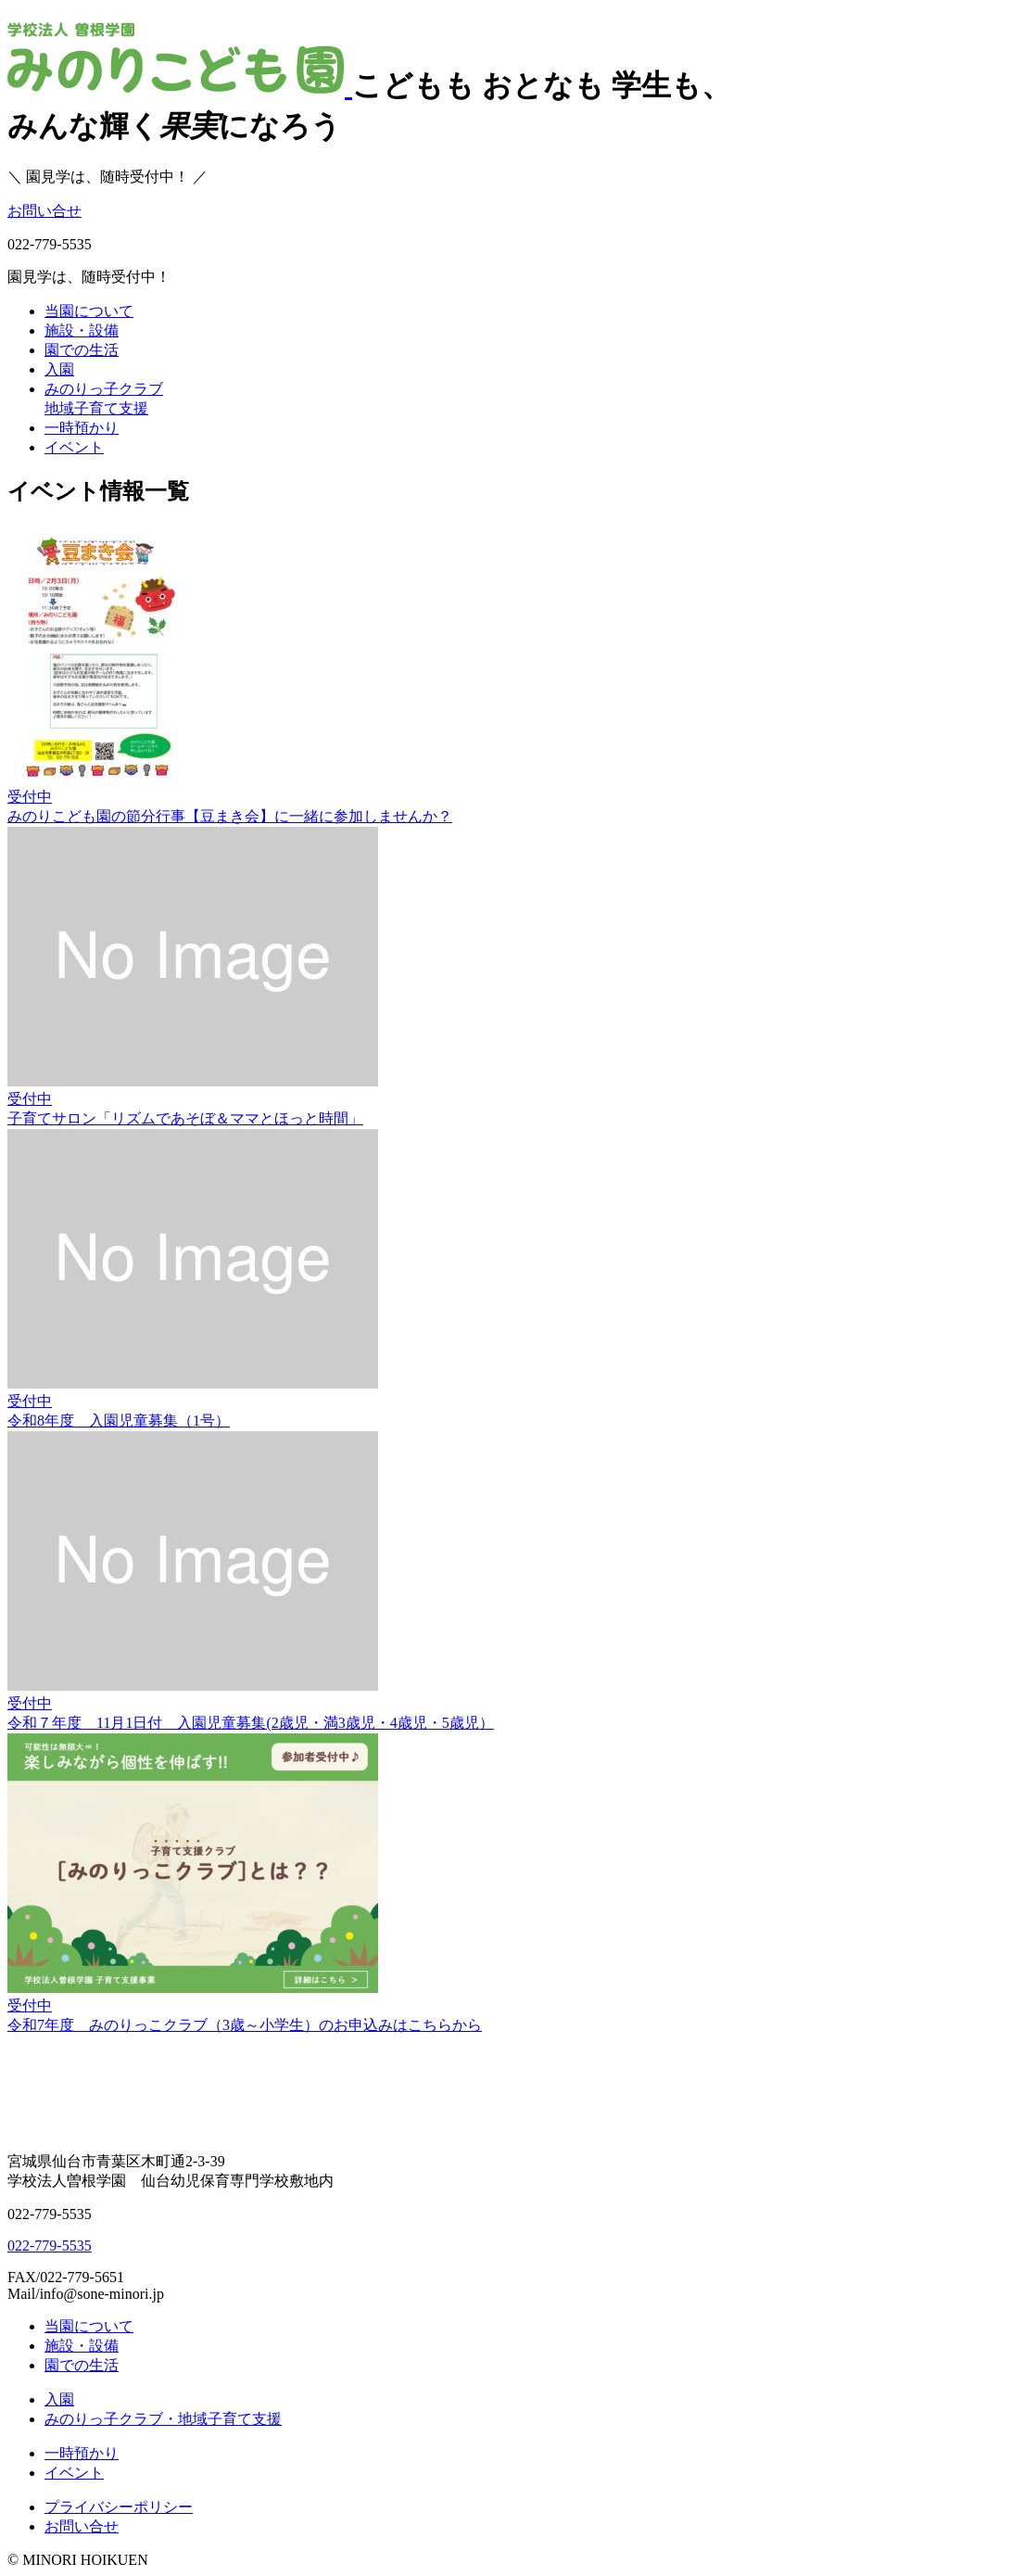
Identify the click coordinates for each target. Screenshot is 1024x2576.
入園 (59, 369)
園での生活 (81, 350)
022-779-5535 (49, 2245)
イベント (74, 447)
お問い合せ (44, 211)
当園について (88, 311)
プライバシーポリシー (118, 2507)
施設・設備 (81, 330)
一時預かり (81, 428)
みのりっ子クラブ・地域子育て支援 (163, 2419)
